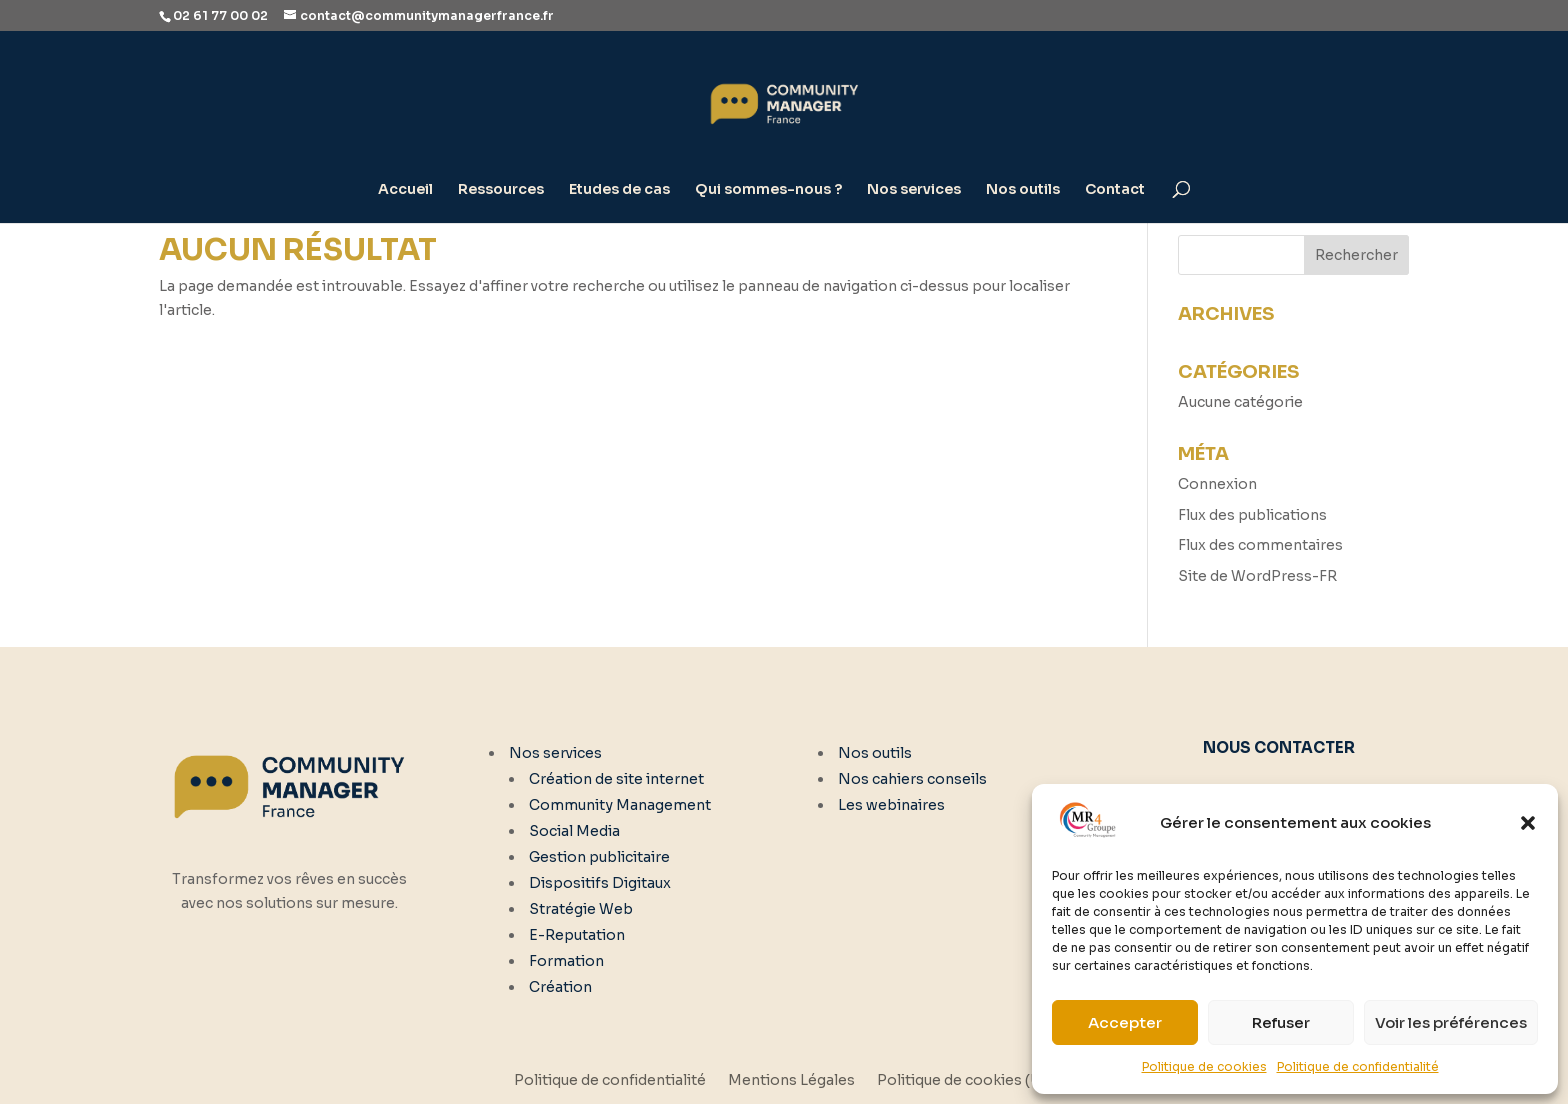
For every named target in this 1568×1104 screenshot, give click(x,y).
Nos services (914, 190)
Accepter (1125, 1022)
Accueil (405, 190)
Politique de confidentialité (1358, 1066)
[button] (1528, 823)
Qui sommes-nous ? (768, 190)
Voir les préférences (1451, 1022)
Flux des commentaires (1260, 545)
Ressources (501, 190)
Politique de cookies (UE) (966, 1081)
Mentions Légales (791, 1081)
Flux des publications (1252, 515)
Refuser (1281, 1022)
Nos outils (1023, 190)
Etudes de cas (619, 190)
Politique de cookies (1204, 1066)
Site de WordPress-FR (1257, 576)
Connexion (1217, 484)
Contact (1115, 190)
